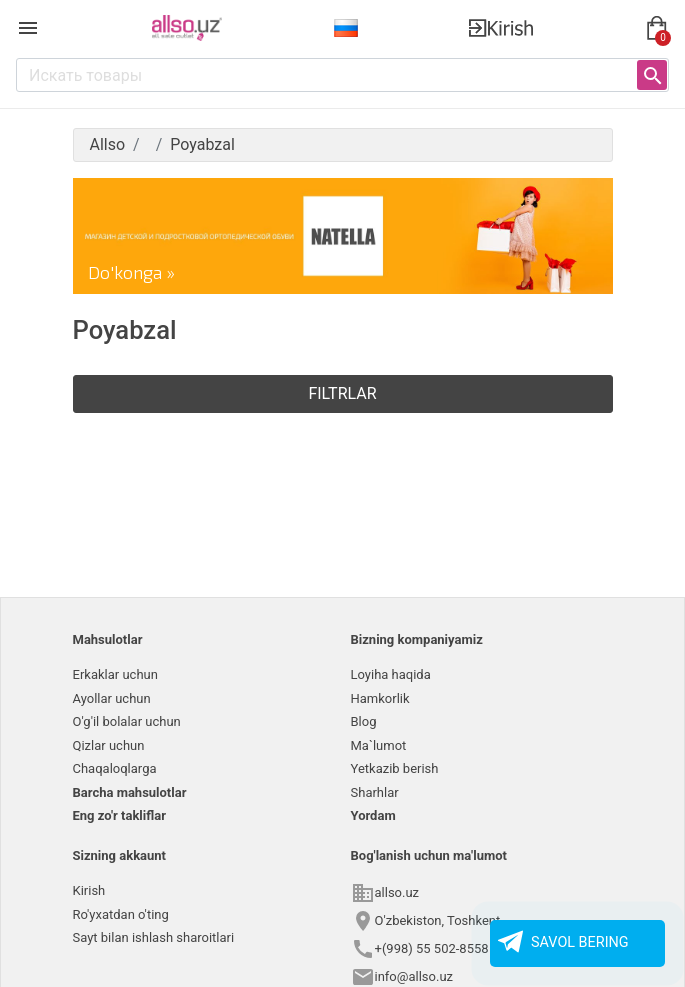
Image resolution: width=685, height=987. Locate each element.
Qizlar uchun (109, 745)
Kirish (89, 890)
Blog (364, 721)
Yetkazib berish (395, 768)
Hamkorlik (380, 698)
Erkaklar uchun (115, 674)
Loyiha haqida (391, 674)
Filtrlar (342, 393)
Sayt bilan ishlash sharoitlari (154, 937)
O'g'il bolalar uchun (127, 721)
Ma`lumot (379, 745)
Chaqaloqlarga (115, 768)
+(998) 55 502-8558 (432, 948)
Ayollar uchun (112, 698)
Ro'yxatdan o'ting (121, 914)
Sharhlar (375, 792)
